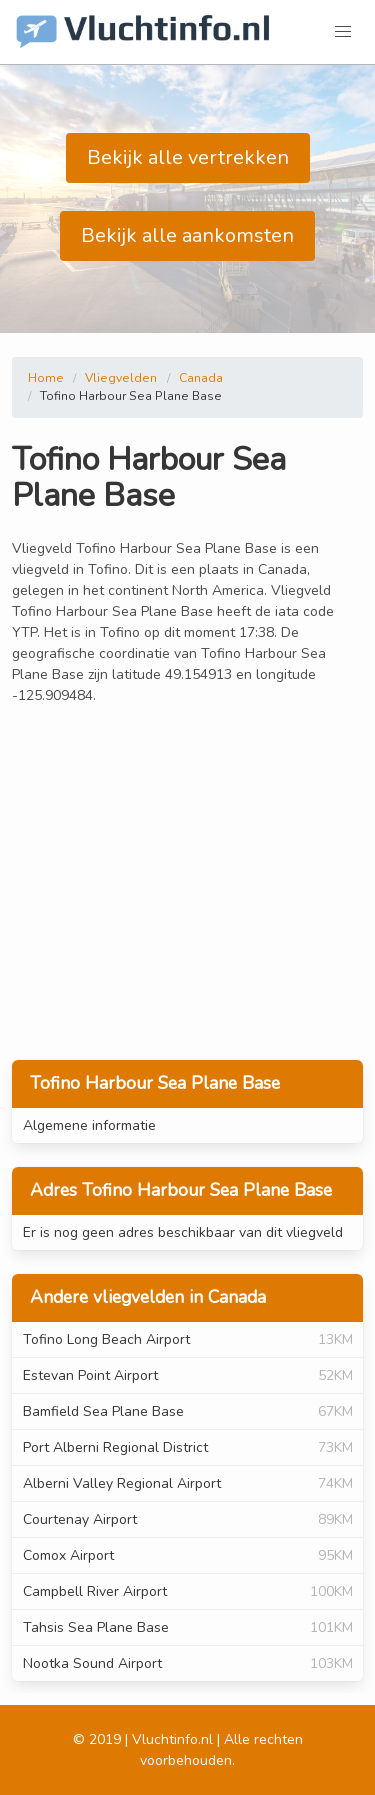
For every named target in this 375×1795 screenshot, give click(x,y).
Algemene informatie (89, 1125)
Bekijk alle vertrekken (188, 157)
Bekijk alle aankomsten (187, 235)
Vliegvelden (121, 378)
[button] (343, 32)
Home (46, 378)
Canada (201, 378)
